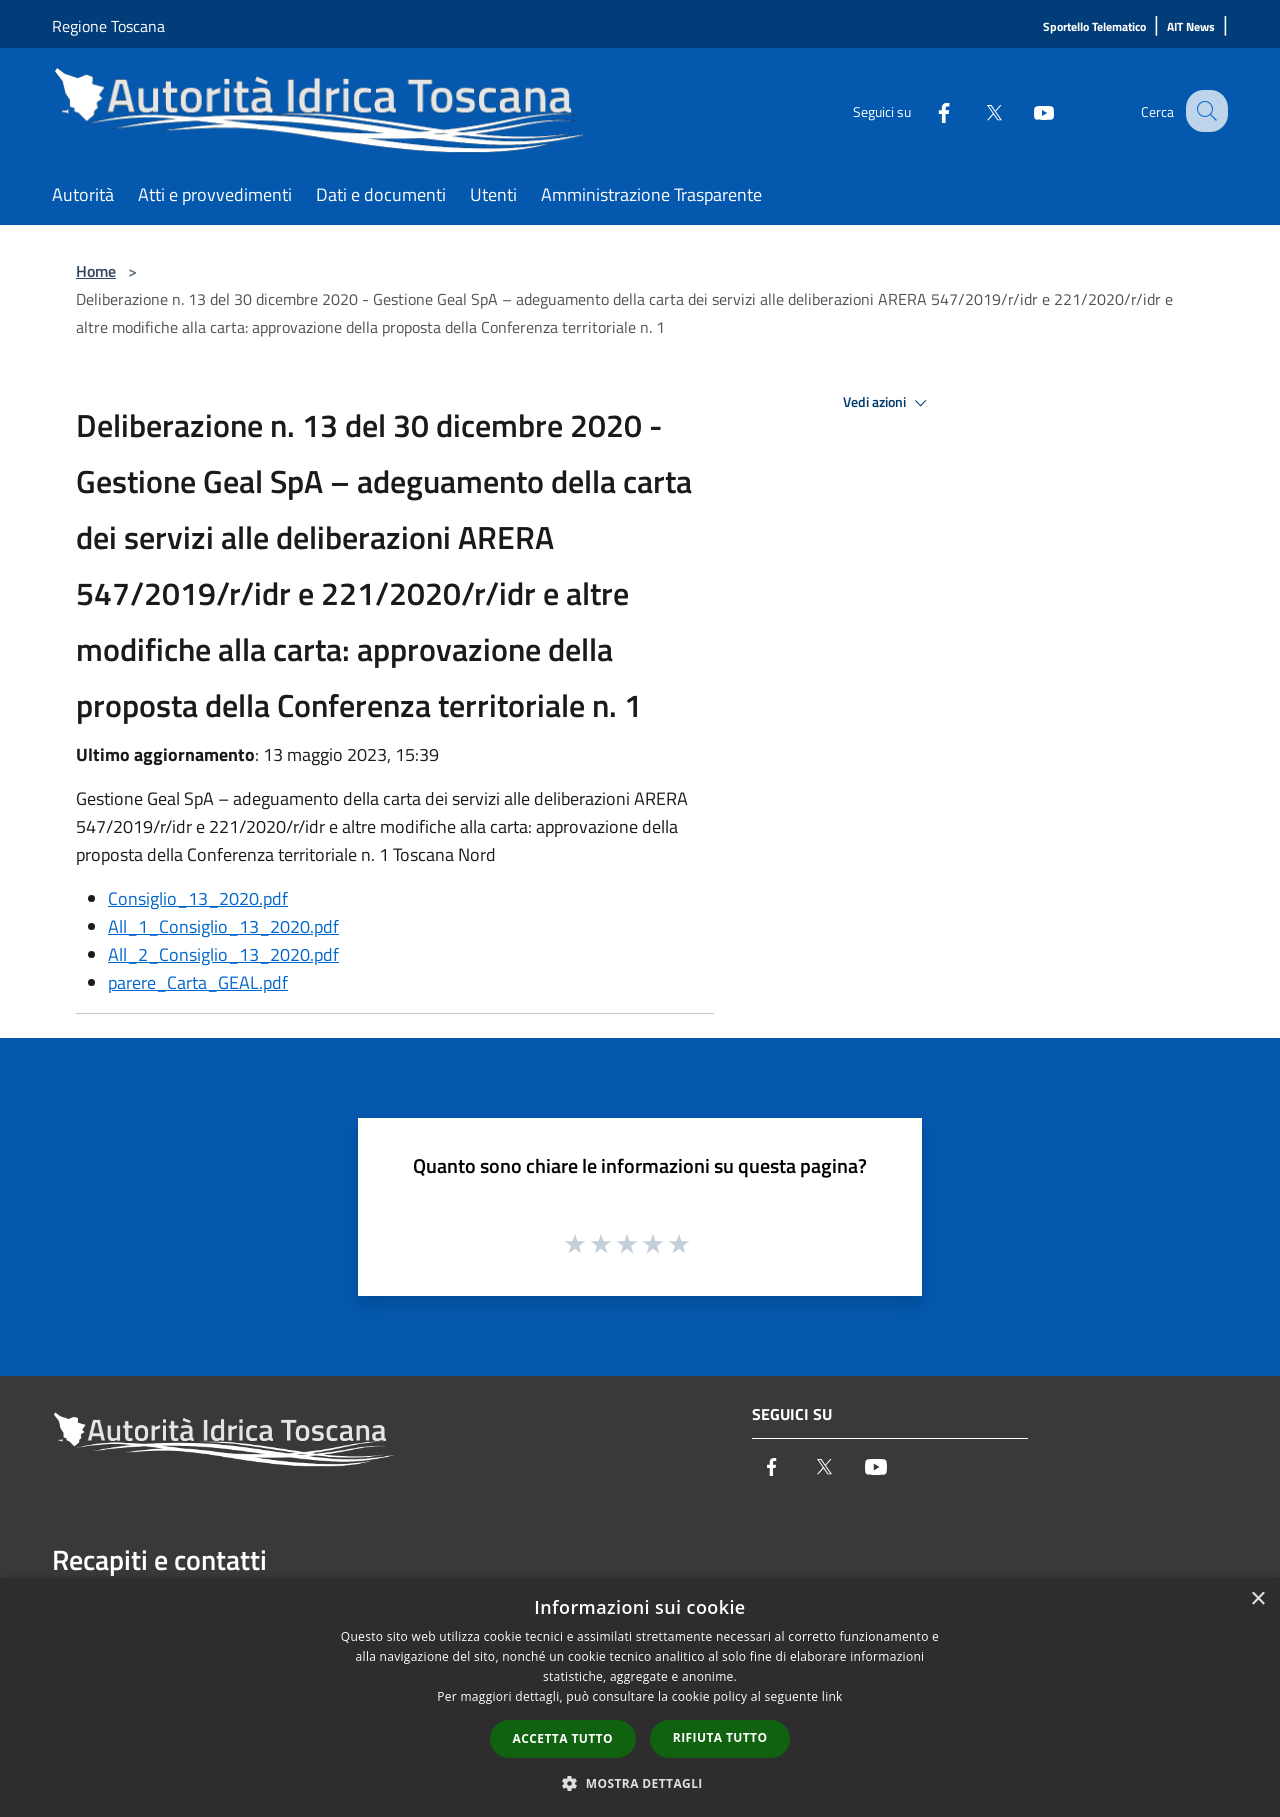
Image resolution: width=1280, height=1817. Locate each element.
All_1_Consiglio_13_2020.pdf (223, 926)
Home (96, 271)
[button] (640, 1783)
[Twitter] (976, 110)
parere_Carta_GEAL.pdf (198, 982)
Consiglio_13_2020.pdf (198, 898)
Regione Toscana (108, 26)
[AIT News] (1191, 27)
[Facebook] (926, 110)
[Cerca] (1204, 111)
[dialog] (640, 1697)
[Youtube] (1026, 110)
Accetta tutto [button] (563, 1738)
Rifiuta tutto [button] (720, 1737)
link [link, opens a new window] (832, 1696)
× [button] (1257, 1599)
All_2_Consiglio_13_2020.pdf (223, 954)
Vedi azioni (888, 403)
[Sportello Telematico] (1094, 27)
